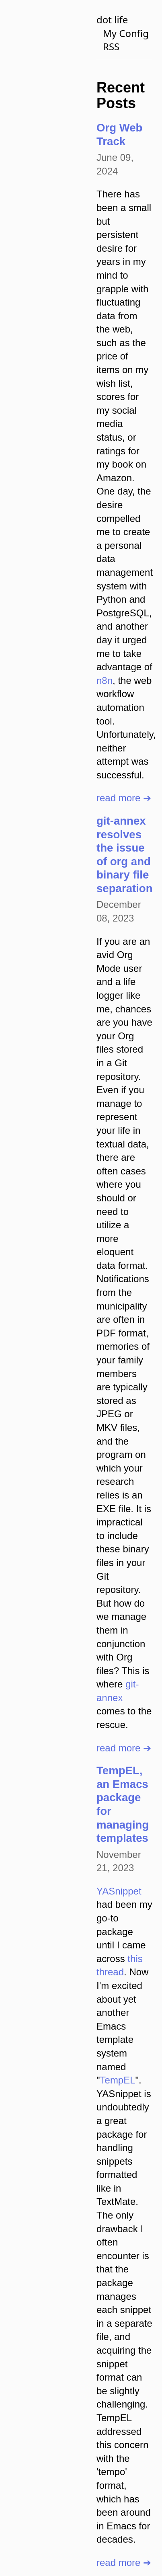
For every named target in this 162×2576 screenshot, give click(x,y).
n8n (104, 680)
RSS (111, 46)
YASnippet (118, 1891)
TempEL (117, 2080)
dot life (112, 19)
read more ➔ (123, 797)
